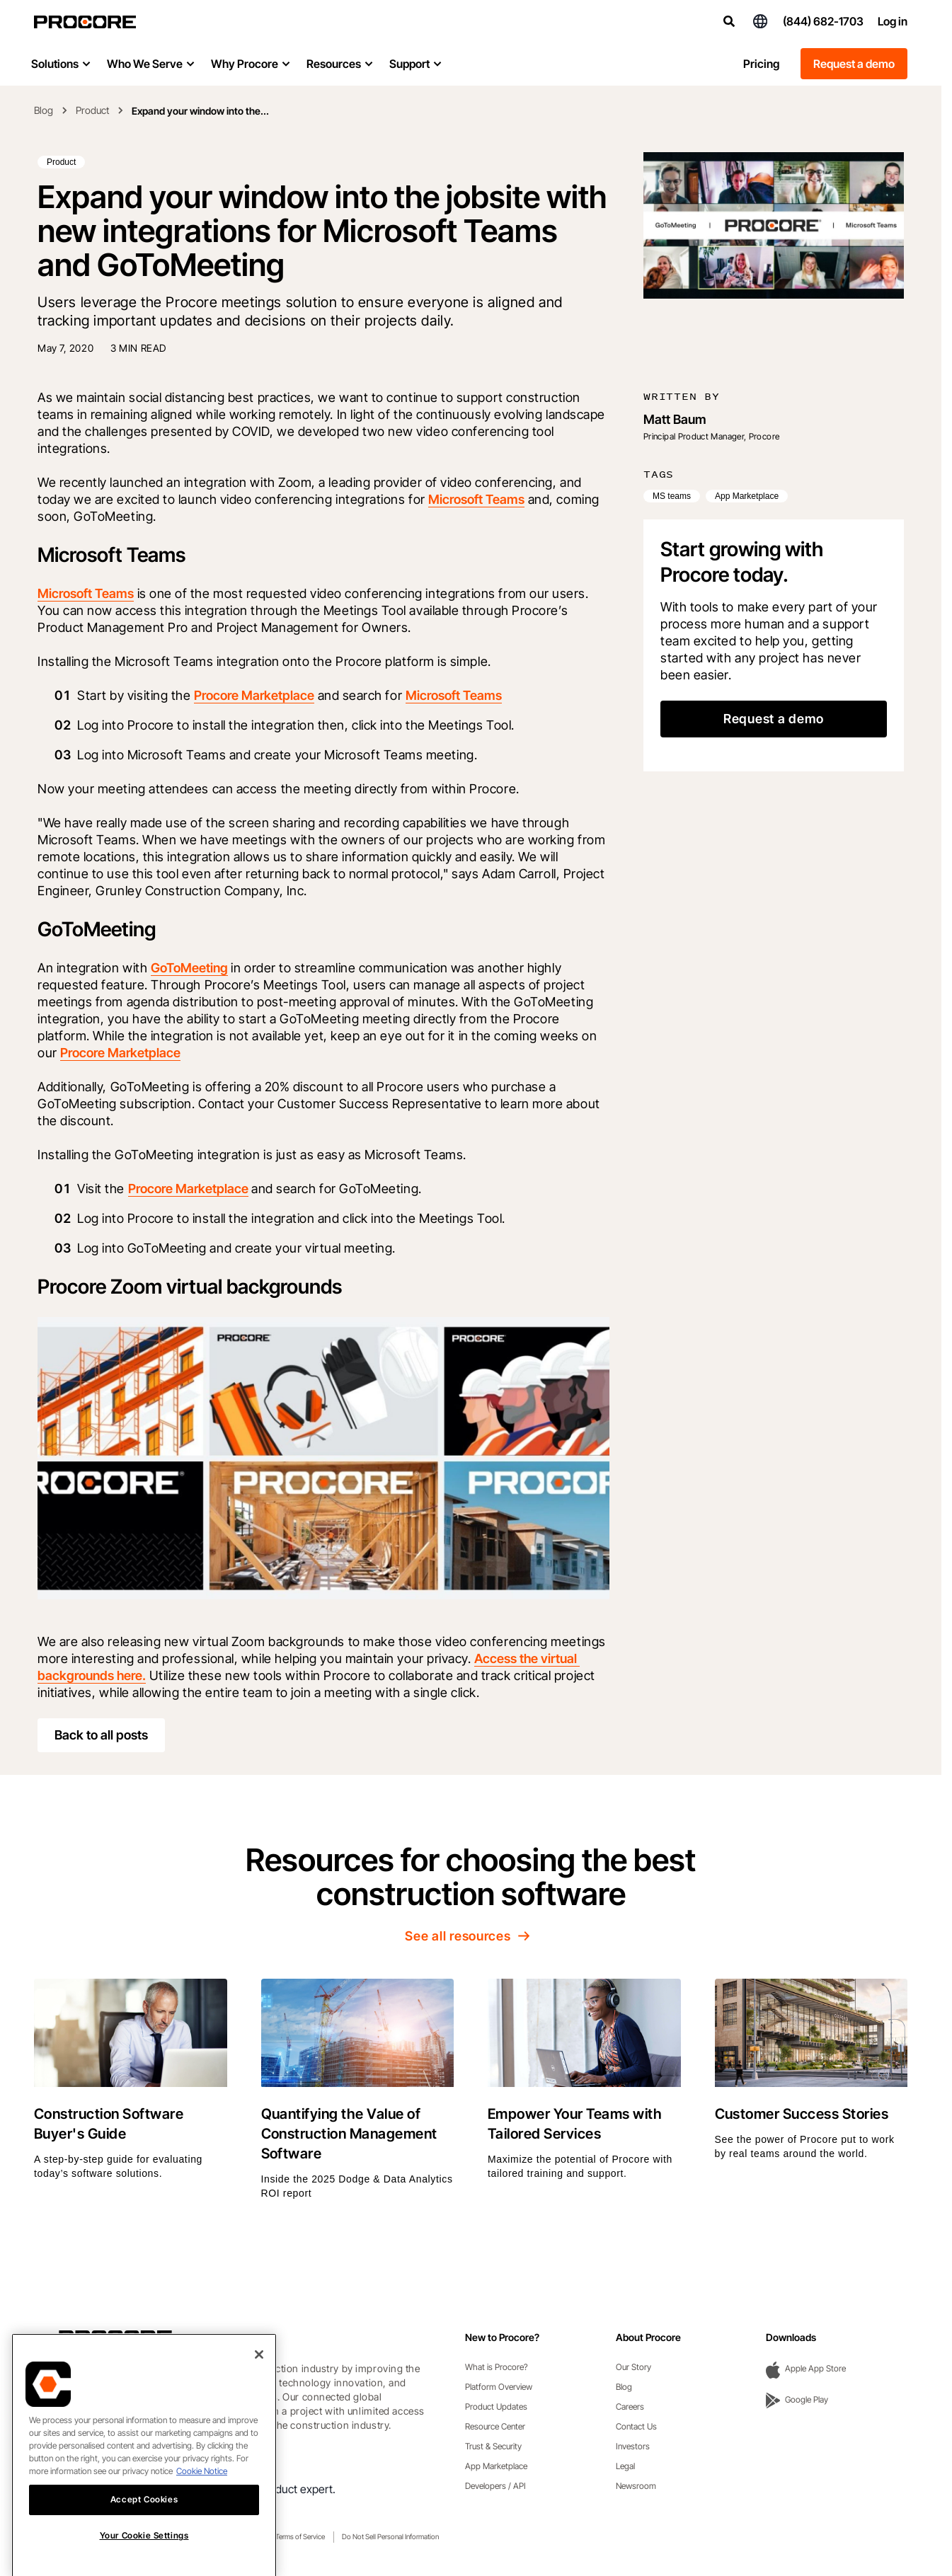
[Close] (259, 2382)
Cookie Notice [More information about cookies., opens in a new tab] (201, 2498)
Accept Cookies (144, 2527)
